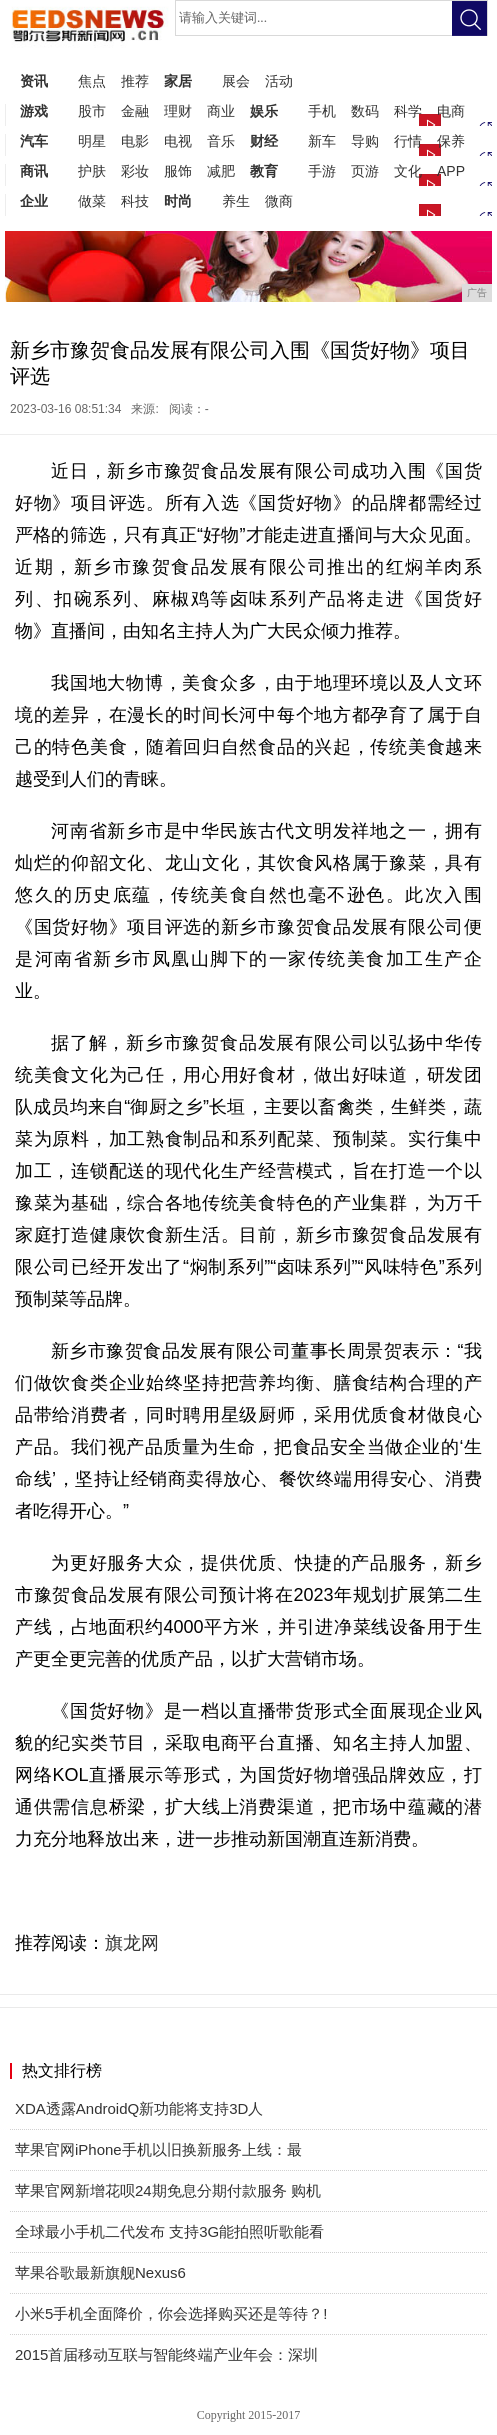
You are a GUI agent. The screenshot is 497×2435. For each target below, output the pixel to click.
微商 (279, 201)
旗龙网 (132, 1943)
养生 (236, 201)
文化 (408, 171)
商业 (221, 111)
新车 (322, 141)
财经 (264, 141)
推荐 (135, 81)
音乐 (221, 141)
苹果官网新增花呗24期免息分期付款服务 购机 (168, 2190)
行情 (408, 141)
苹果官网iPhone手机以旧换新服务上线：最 (158, 2149)
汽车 (34, 141)
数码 (365, 111)
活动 (279, 81)
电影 (135, 141)
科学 (408, 111)
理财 (178, 111)
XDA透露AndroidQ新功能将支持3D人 (139, 2108)
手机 (322, 111)
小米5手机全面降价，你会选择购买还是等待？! (171, 2313)
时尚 (178, 201)
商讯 (34, 171)
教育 (264, 171)
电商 (451, 111)
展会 (236, 81)
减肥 (221, 171)
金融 (135, 111)
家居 (178, 81)
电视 (178, 141)
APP (451, 171)
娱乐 (264, 111)
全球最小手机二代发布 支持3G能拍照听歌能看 (169, 2231)
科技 (135, 201)
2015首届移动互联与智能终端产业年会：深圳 (166, 2354)
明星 (92, 141)
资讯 (34, 81)
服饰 (178, 171)
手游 (322, 171)
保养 (451, 141)
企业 (34, 201)
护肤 (92, 171)
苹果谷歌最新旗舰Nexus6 (100, 2272)
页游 (365, 171)
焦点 (92, 81)
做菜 (92, 201)
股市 (92, 111)
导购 (365, 141)
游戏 (34, 111)
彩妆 (135, 171)
